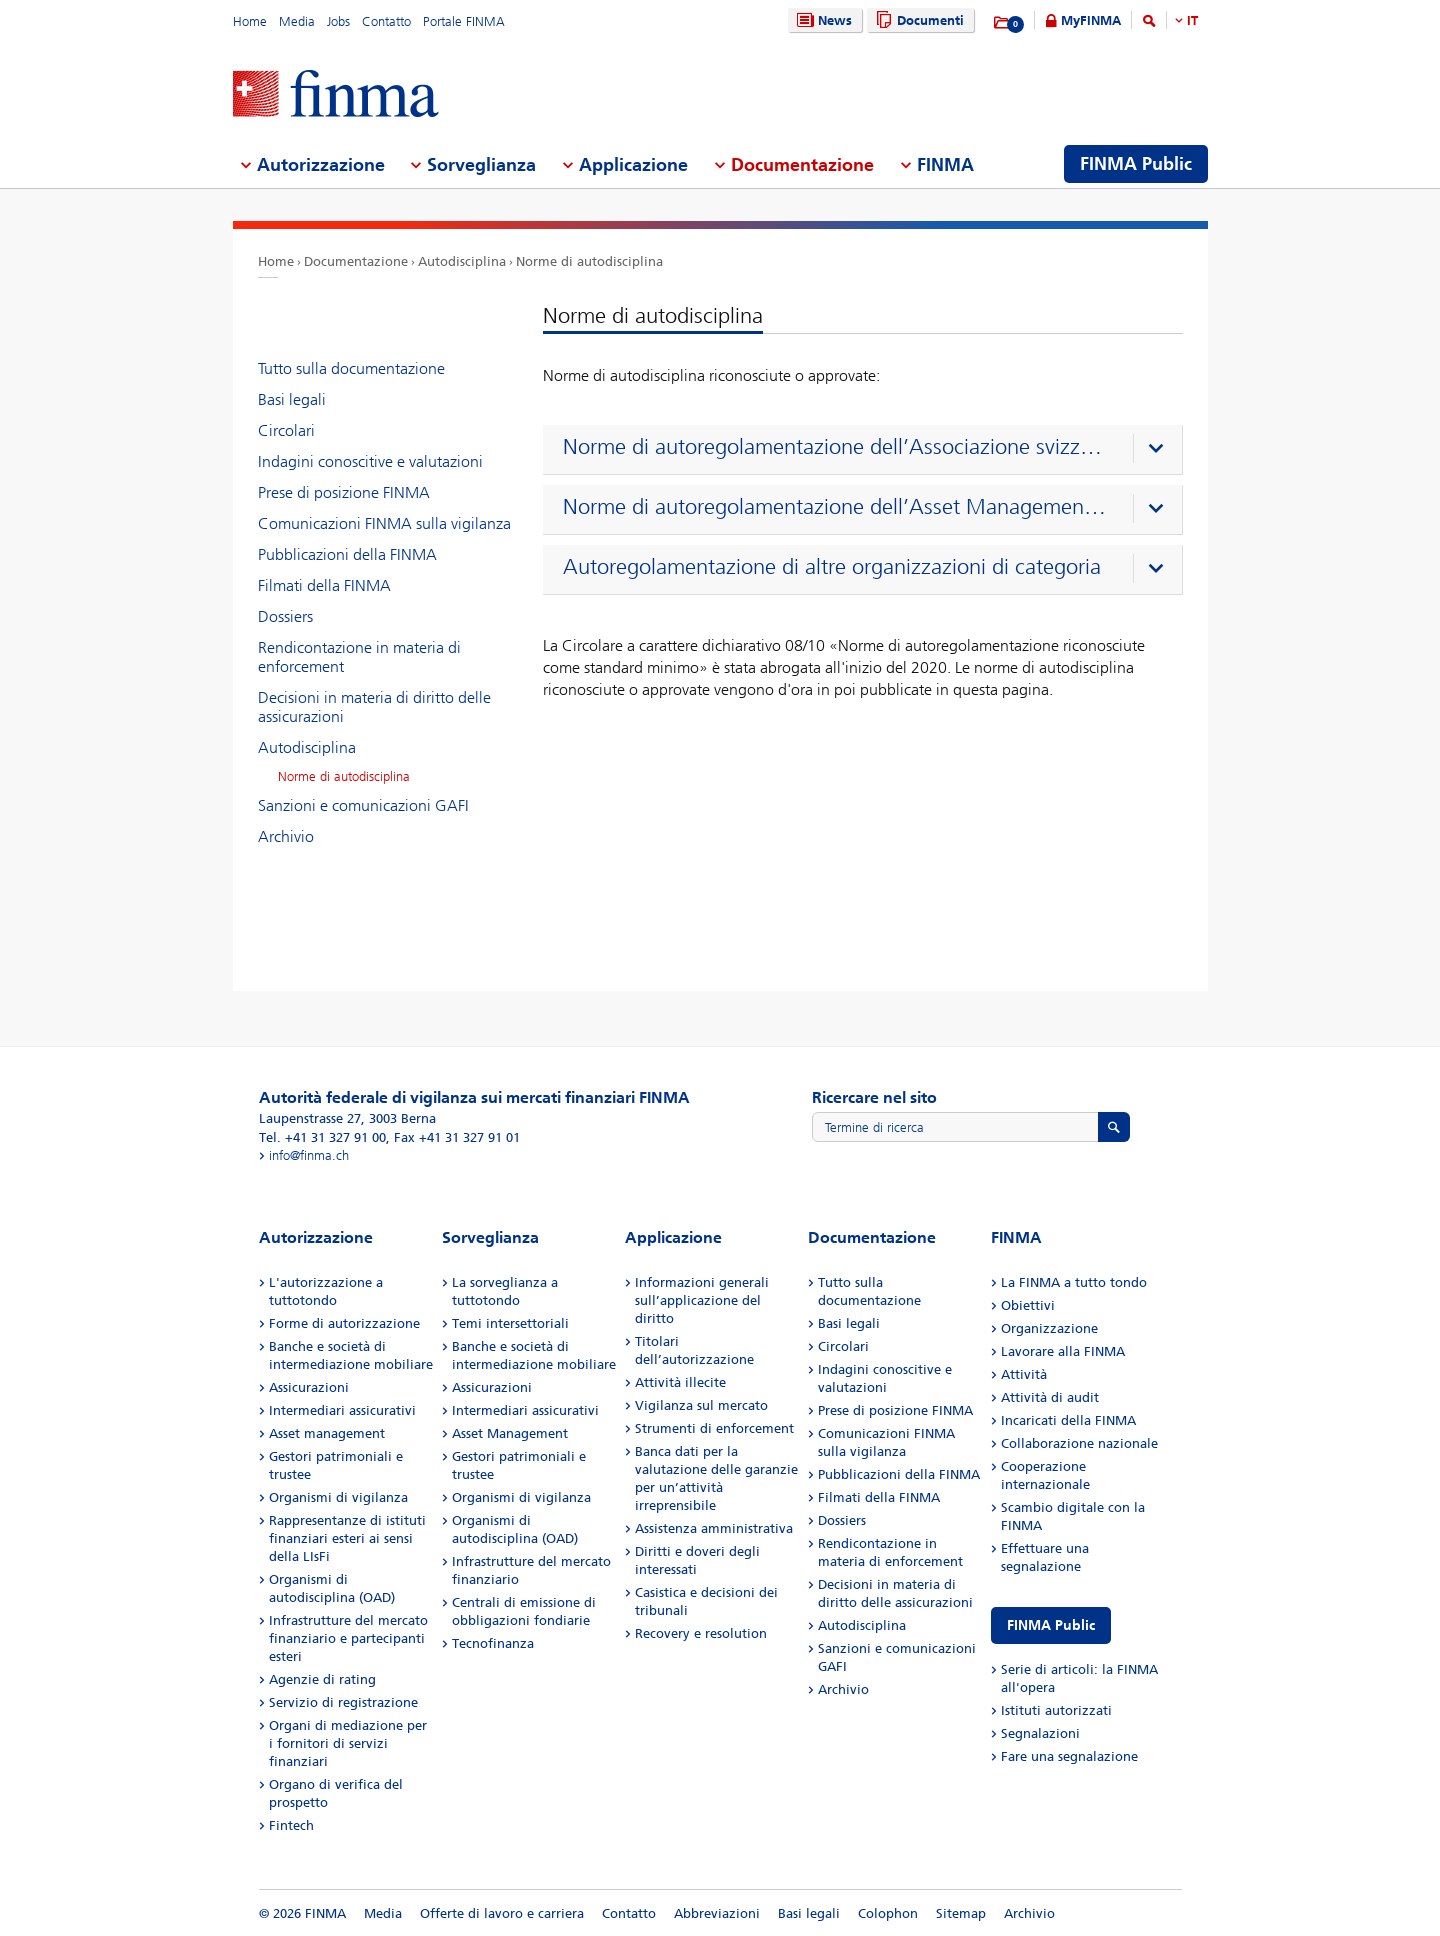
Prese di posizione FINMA (344, 492)
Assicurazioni (309, 1387)
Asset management (327, 1433)
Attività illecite (680, 1382)
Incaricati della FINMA (1068, 1420)
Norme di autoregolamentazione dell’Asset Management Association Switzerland (837, 507)
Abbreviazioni (717, 1913)
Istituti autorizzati (1056, 1710)
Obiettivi (1028, 1305)
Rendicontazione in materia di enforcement (359, 657)
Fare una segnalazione (1069, 1756)
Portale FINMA (464, 21)
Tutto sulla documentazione (351, 368)
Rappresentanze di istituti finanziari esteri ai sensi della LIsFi (347, 1538)
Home (250, 21)
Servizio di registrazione (343, 1702)
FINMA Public (1051, 1625)
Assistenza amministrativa (714, 1528)
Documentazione (356, 261)
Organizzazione (1049, 1328)
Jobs (338, 21)
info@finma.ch (309, 1155)
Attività (1024, 1374)
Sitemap (961, 1913)
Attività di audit (1050, 1397)
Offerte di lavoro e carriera (502, 1913)
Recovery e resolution (701, 1633)
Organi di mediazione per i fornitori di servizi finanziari (348, 1743)
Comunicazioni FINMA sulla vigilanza (384, 523)
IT (1192, 20)
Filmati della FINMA (324, 585)
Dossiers (285, 616)
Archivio (286, 836)
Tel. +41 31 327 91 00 (322, 1137)
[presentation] (867, 450)
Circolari (286, 430)
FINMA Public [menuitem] (1136, 164)
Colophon (888, 1913)
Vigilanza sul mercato (701, 1405)
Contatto (386, 21)
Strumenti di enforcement (714, 1428)
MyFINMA (1091, 20)
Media (297, 21)
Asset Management (510, 1433)
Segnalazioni (1040, 1733)
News (822, 20)
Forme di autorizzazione (344, 1323)
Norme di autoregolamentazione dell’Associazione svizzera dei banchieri (837, 447)
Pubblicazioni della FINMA (347, 554)
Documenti (917, 20)
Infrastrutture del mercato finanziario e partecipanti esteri (348, 1638)
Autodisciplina (462, 261)
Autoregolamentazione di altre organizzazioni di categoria (832, 567)
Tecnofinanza (493, 1643)
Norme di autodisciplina (589, 261)
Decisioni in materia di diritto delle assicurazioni (374, 707)
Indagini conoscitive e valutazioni (370, 461)
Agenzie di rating (322, 1679)
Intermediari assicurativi (342, 1410)
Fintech (291, 1825)
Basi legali (292, 399)
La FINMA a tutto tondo (1074, 1282)
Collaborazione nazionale (1079, 1443)
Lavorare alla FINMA (1063, 1351)
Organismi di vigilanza (338, 1497)
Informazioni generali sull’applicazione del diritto (702, 1300)
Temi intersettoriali (510, 1323)
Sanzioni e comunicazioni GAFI (363, 805)
